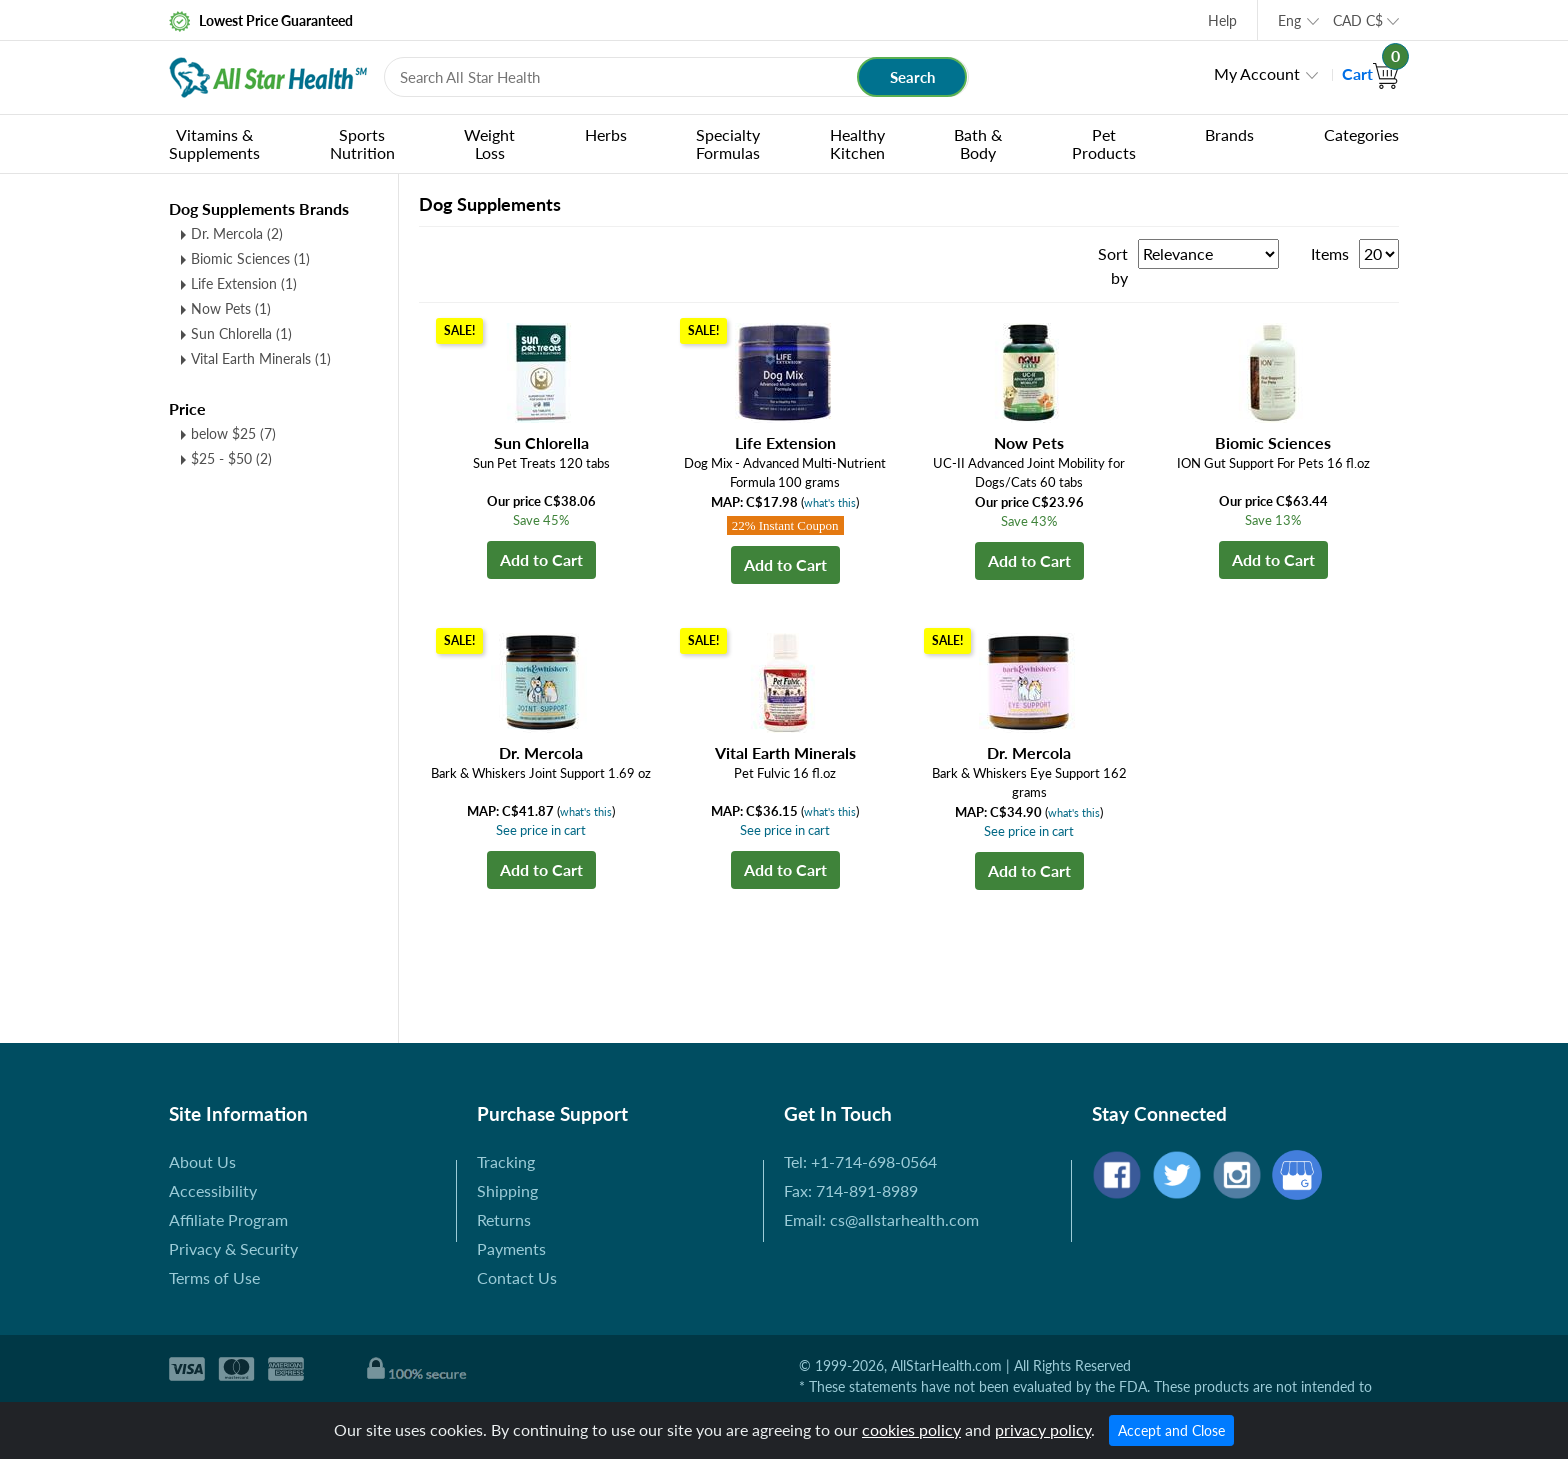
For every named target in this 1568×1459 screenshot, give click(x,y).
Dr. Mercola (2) (237, 233)
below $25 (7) (233, 433)
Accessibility (213, 1190)
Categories (1361, 134)
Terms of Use (214, 1277)
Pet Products (1104, 143)
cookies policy (911, 1429)
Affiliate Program (228, 1219)
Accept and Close (1171, 1430)
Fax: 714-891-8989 (851, 1190)
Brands (1229, 134)
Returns (504, 1219)
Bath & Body (978, 143)
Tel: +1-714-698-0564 (860, 1161)
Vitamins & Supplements (214, 143)
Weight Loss (489, 143)
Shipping (507, 1190)
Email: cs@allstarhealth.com (881, 1219)
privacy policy (1043, 1429)
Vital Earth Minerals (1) (261, 358)
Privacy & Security (233, 1248)
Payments (511, 1248)
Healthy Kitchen (857, 143)
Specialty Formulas (728, 143)
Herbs (606, 134)
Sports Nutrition (362, 143)
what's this (830, 502)
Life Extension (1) (244, 283)
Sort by (1113, 265)
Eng (1289, 20)
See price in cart (541, 830)
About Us (202, 1161)
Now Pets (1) (231, 308)
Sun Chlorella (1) (241, 333)
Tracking (506, 1161)
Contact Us (517, 1277)
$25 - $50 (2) (231, 458)
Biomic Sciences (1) (250, 258)
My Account (1257, 73)
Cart (1370, 73)
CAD (1358, 20)
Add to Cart (541, 559)
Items (1330, 253)
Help (1222, 20)
